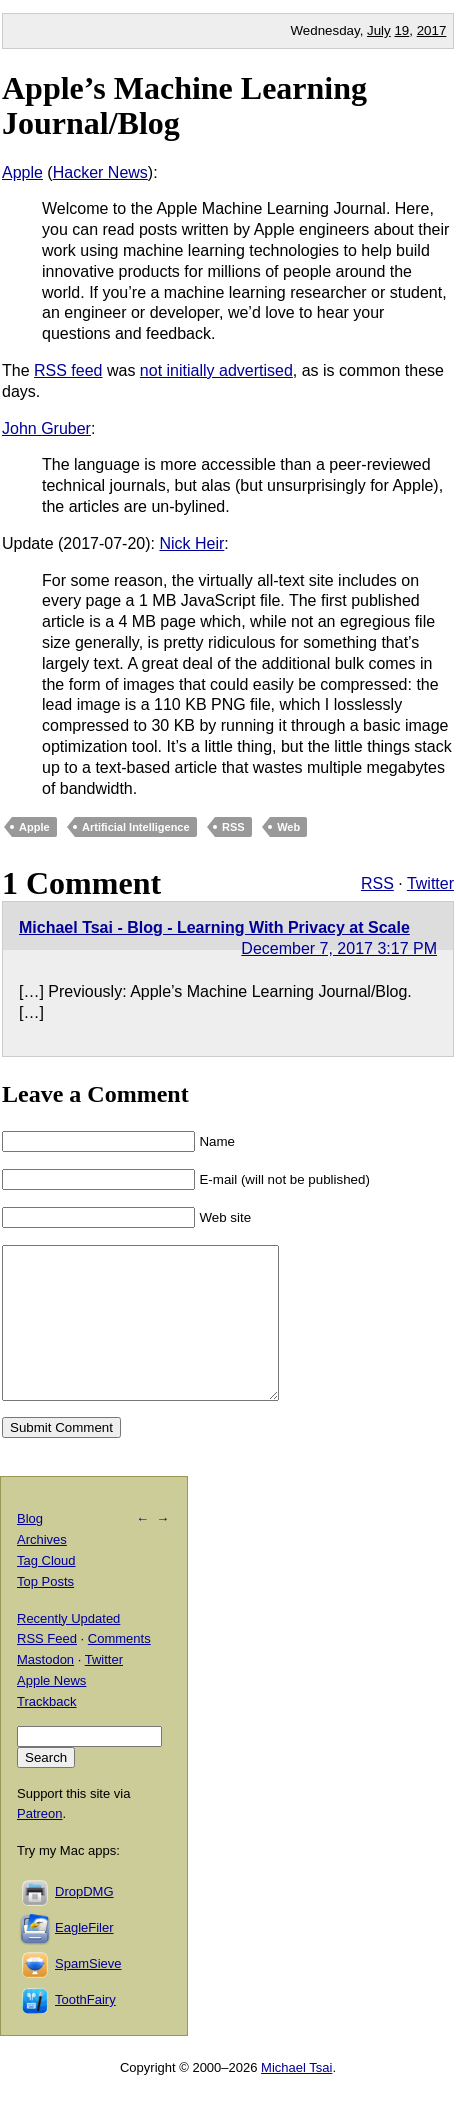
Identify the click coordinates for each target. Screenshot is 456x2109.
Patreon (40, 1843)
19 (401, 30)
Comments (119, 1668)
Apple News (51, 1710)
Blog (30, 1548)
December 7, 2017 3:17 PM (339, 948)
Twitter (430, 883)
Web (288, 827)
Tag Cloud (46, 1590)
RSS (233, 827)
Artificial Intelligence (136, 827)
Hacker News (100, 172)
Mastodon (45, 1689)
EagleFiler (84, 1957)
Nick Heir (191, 543)
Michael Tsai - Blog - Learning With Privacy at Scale (214, 927)
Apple (22, 172)
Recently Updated (68, 1648)
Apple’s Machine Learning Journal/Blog (184, 105)
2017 (432, 30)
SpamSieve (88, 1993)
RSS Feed (47, 1668)
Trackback (46, 1731)
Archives (42, 1569)
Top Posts (45, 1611)
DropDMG (84, 1921)
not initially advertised (216, 370)
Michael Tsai (296, 2097)
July (379, 30)
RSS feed (68, 370)
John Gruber (46, 428)
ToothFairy (85, 2029)
